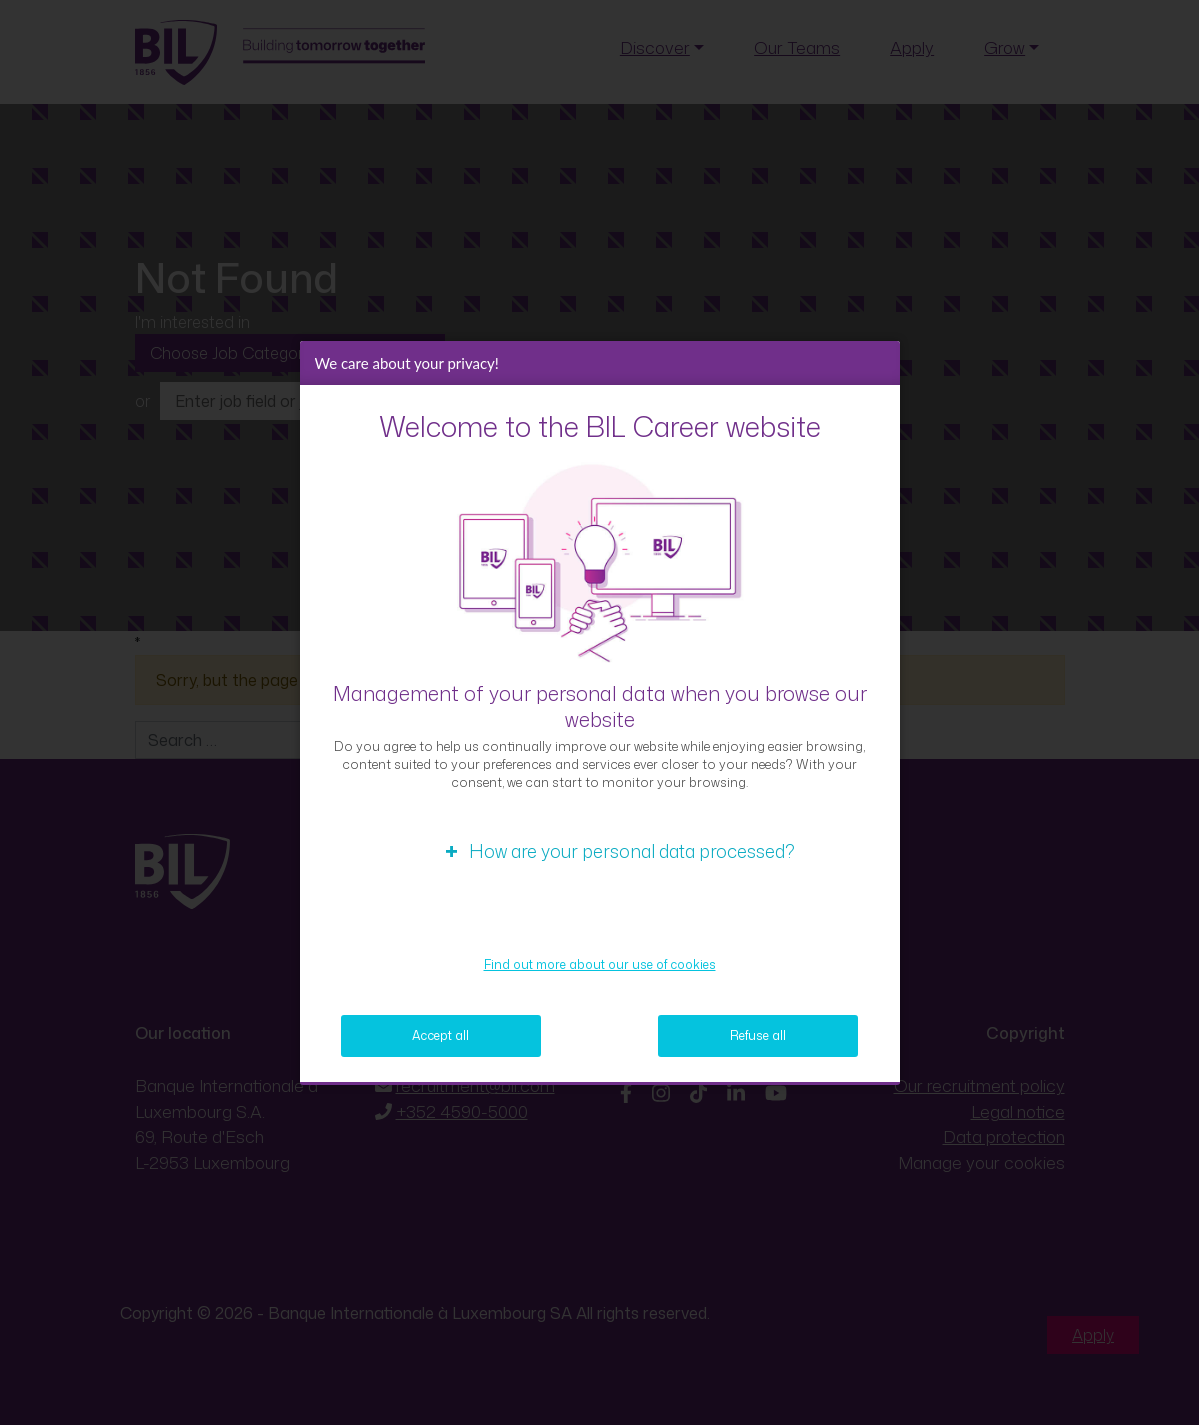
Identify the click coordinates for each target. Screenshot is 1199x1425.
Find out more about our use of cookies (600, 964)
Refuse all (758, 1035)
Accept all (440, 1035)
